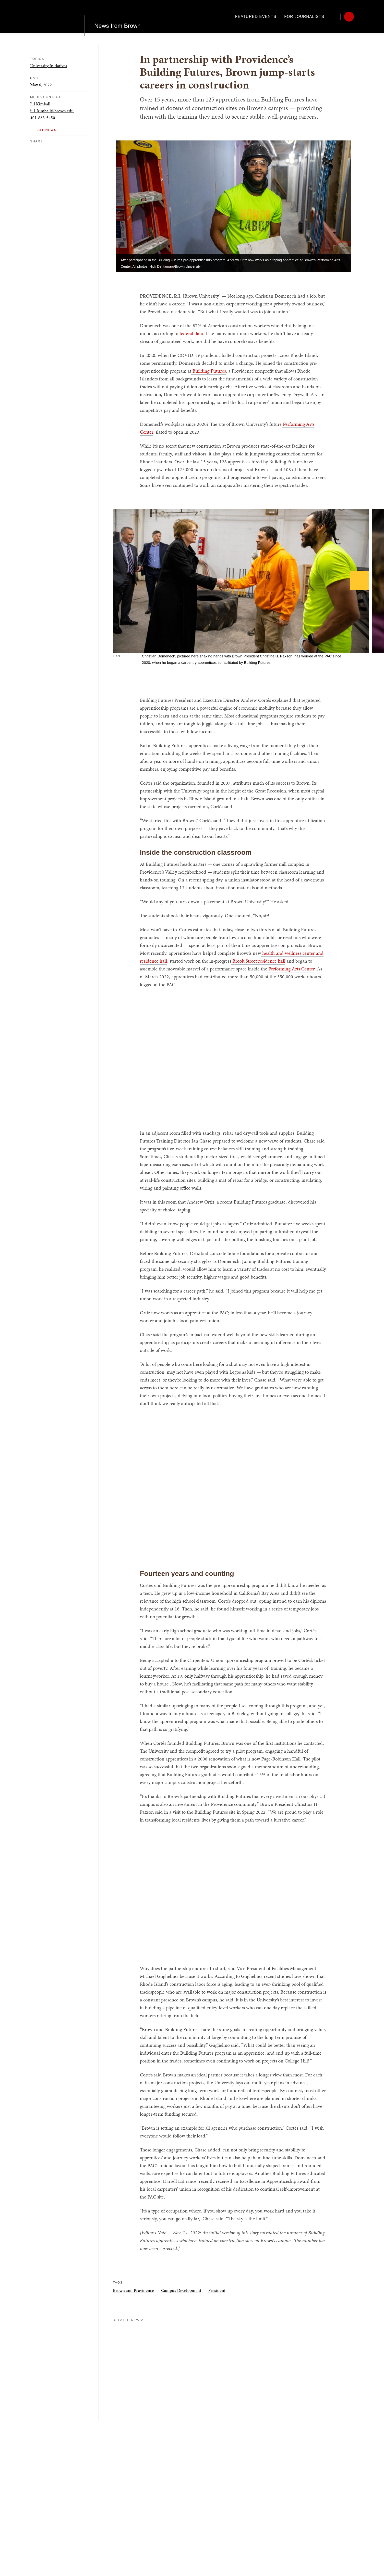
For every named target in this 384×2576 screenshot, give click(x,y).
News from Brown (117, 16)
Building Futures (208, 370)
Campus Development (181, 2290)
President (216, 2290)
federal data (190, 333)
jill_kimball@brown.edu (52, 111)
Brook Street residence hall (258, 960)
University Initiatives (48, 66)
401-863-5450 (42, 117)
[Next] (359, 580)
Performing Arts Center (290, 968)
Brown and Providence (133, 2290)
